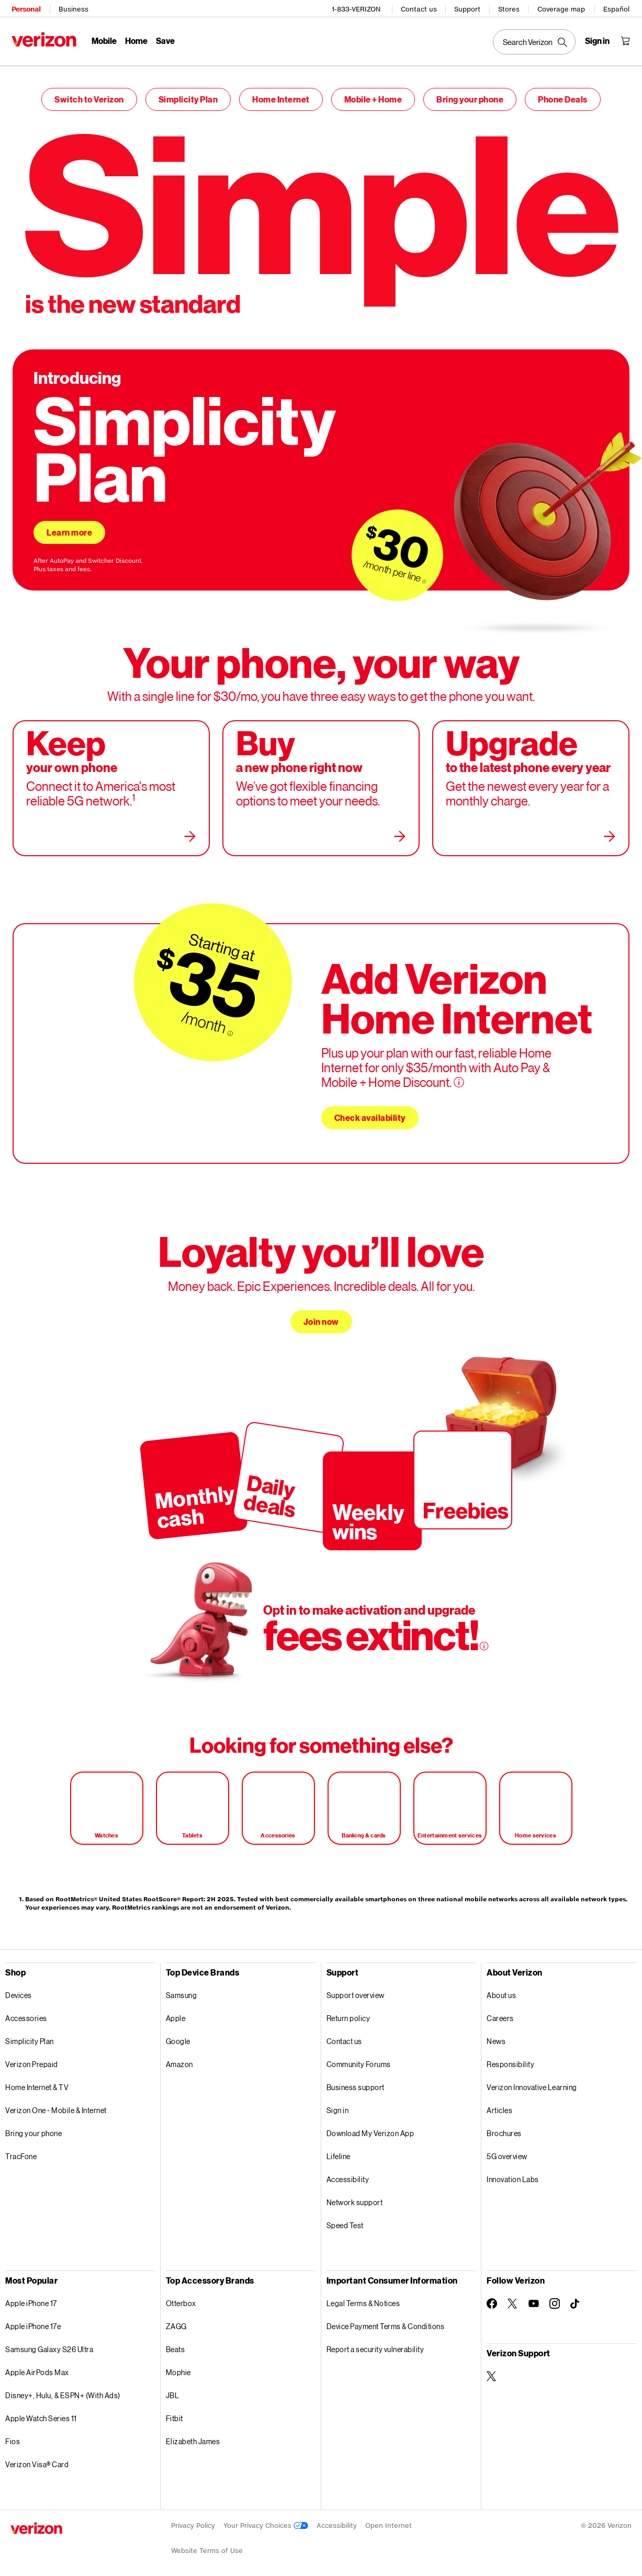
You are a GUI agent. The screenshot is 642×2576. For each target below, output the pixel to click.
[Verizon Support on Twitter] (492, 2371)
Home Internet (281, 94)
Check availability (370, 1112)
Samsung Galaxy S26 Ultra (49, 2344)
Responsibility (510, 2059)
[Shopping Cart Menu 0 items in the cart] (626, 39)
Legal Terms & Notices (363, 2298)
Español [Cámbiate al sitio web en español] (617, 8)
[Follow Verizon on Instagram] (554, 2298)
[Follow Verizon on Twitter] (513, 2298)
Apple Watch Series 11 (41, 2413)
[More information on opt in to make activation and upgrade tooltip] (484, 1641)
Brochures (504, 2128)
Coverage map (562, 8)
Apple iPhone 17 (31, 2298)
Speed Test (345, 2220)
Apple (176, 2012)
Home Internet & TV (37, 2082)
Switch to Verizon (89, 94)
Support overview (355, 1989)
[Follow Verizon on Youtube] (533, 2298)
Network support (354, 2197)
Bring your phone (469, 94)
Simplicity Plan (188, 94)
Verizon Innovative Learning (532, 2082)
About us (501, 1989)
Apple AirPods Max (37, 2367)
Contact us (420, 8)
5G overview (507, 2151)
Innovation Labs (513, 2174)
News (496, 2036)
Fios (12, 2436)
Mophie (178, 2367)
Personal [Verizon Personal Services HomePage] (24, 8)
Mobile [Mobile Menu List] (103, 39)
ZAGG (176, 2321)
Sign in (337, 2105)
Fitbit (174, 2413)
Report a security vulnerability (375, 2344)
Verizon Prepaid (31, 2059)
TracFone (21, 2151)
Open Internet (388, 2520)
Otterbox (181, 2298)
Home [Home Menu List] (135, 39)
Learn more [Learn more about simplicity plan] (69, 527)
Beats (175, 2344)
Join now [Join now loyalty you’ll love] (321, 1316)
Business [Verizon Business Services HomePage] (72, 8)
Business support (355, 2082)
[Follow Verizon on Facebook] (492, 2298)
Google (178, 2036)
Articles (499, 2105)
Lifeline (338, 2151)
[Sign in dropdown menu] (598, 40)
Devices (18, 1989)
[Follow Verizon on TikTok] (575, 2299)
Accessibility (347, 2174)
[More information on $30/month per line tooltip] (424, 576)
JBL (172, 2390)
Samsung (181, 1989)
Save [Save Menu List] (164, 39)
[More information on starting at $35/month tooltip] (230, 1028)
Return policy (348, 2012)
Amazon (179, 2059)
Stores (510, 8)
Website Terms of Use (207, 2545)
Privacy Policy (193, 2520)
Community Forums (358, 2059)
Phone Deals (563, 94)
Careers (500, 2012)
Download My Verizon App (370, 2128)
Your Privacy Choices (265, 2520)
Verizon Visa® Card (37, 2459)
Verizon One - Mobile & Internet (56, 2105)
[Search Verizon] (535, 40)
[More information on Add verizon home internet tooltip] (459, 1077)
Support (468, 8)
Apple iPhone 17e (33, 2321)
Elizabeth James (193, 2436)
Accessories (26, 2012)
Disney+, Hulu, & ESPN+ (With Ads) (62, 2390)
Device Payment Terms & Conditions (385, 2321)
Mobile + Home (373, 94)
